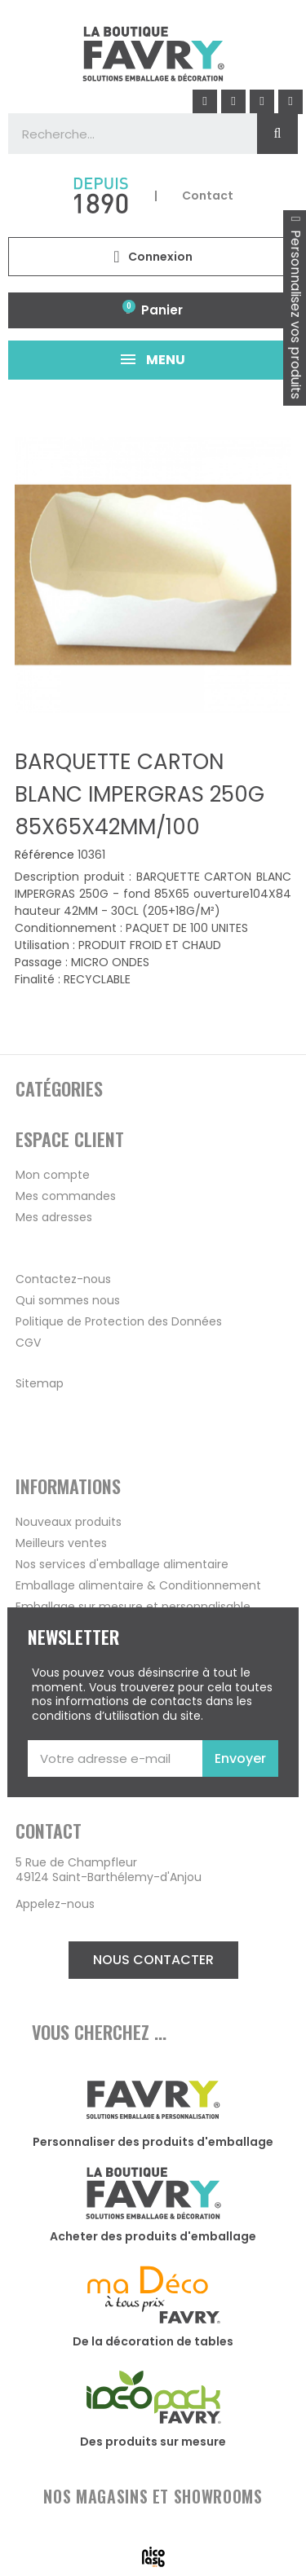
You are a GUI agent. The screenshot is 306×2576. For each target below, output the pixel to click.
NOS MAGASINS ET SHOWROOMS (152, 2496)
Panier (162, 310)
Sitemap (40, 1383)
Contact (207, 195)
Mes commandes (66, 1196)
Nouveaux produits (69, 1522)
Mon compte (53, 1175)
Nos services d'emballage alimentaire (122, 1564)
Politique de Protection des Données (119, 1321)
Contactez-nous (63, 1279)
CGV (28, 1342)
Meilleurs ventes (61, 1543)
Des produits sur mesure (153, 2441)
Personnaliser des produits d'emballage (153, 2142)
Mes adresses (54, 1217)
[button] (153, 1960)
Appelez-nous (55, 1904)
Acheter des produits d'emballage (153, 2236)
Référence (44, 855)
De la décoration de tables (153, 2341)
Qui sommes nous (68, 1300)
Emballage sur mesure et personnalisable (133, 1606)
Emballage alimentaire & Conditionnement (138, 1585)
